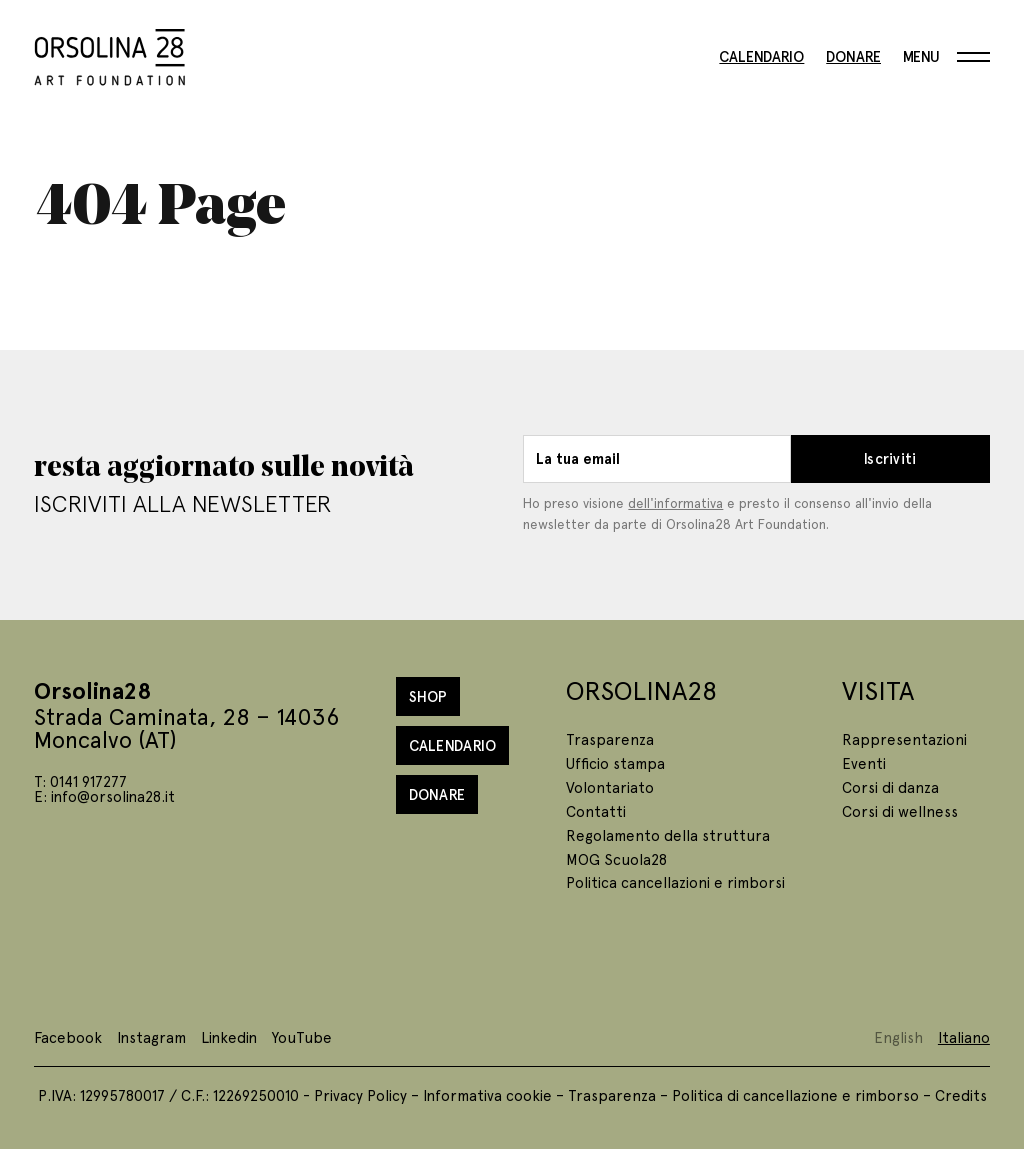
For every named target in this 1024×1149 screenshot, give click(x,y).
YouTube (302, 1037)
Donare (853, 57)
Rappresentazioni (904, 739)
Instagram (151, 1037)
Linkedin (229, 1037)
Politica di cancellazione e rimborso (795, 1095)
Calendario (761, 57)
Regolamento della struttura (668, 835)
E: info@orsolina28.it (104, 796)
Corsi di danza (890, 787)
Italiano (964, 1037)
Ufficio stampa (615, 763)
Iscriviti (890, 458)
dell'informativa (675, 502)
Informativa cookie (487, 1095)
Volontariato (610, 787)
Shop (428, 696)
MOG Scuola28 (616, 859)
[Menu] (946, 57)
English (898, 1037)
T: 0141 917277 (80, 781)
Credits (961, 1095)
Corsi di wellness (900, 811)
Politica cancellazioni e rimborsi (675, 882)
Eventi (864, 763)
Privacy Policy (360, 1095)
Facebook (68, 1037)
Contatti (596, 811)
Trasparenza (610, 739)
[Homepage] (109, 53)
